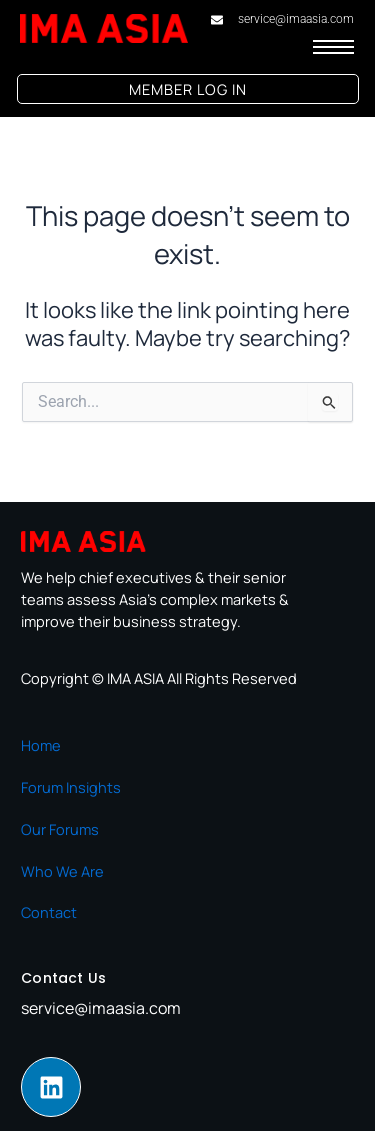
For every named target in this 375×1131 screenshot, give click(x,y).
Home (41, 745)
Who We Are (62, 871)
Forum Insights (71, 787)
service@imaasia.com (101, 1008)
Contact (49, 912)
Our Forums (60, 829)
